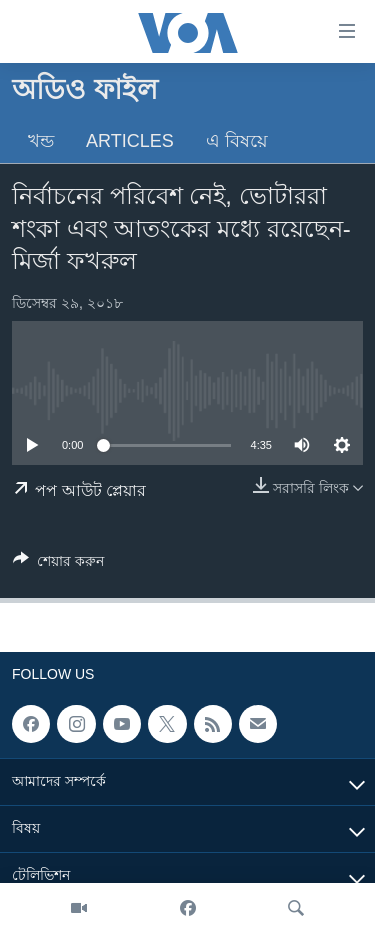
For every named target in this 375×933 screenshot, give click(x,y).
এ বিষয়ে (237, 141)
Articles (130, 141)
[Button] (58, 564)
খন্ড (41, 141)
